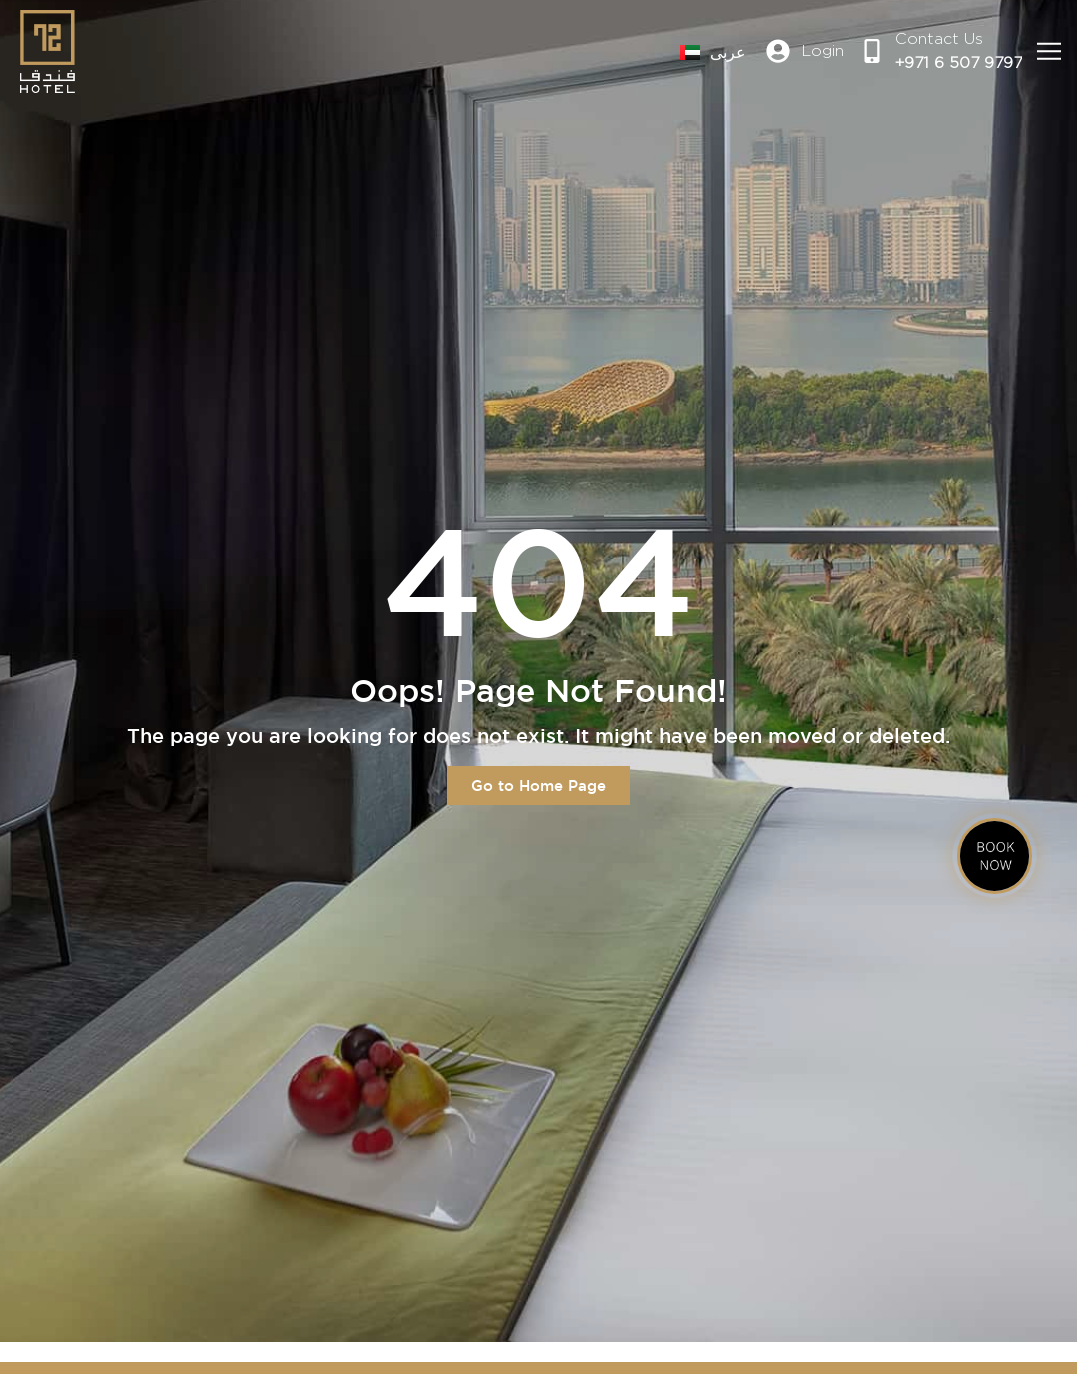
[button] (1049, 51)
